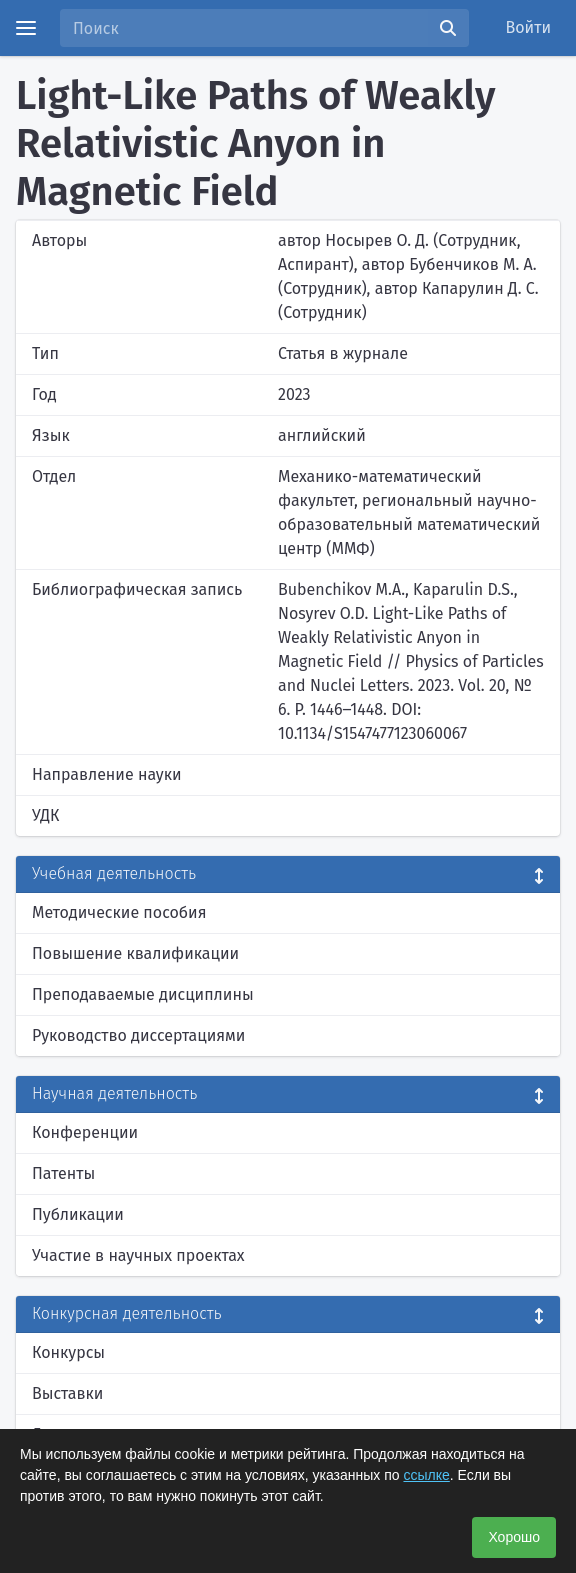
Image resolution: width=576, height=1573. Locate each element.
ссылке (426, 1475)
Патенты (63, 1173)
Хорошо (514, 1537)
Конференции (85, 1132)
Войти (529, 27)
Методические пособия (119, 912)
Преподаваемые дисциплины (143, 994)
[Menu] (26, 28)
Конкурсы (68, 1352)
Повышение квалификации (135, 953)
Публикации (78, 1214)
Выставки (67, 1393)
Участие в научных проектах (138, 1255)
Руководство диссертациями (138, 1035)
